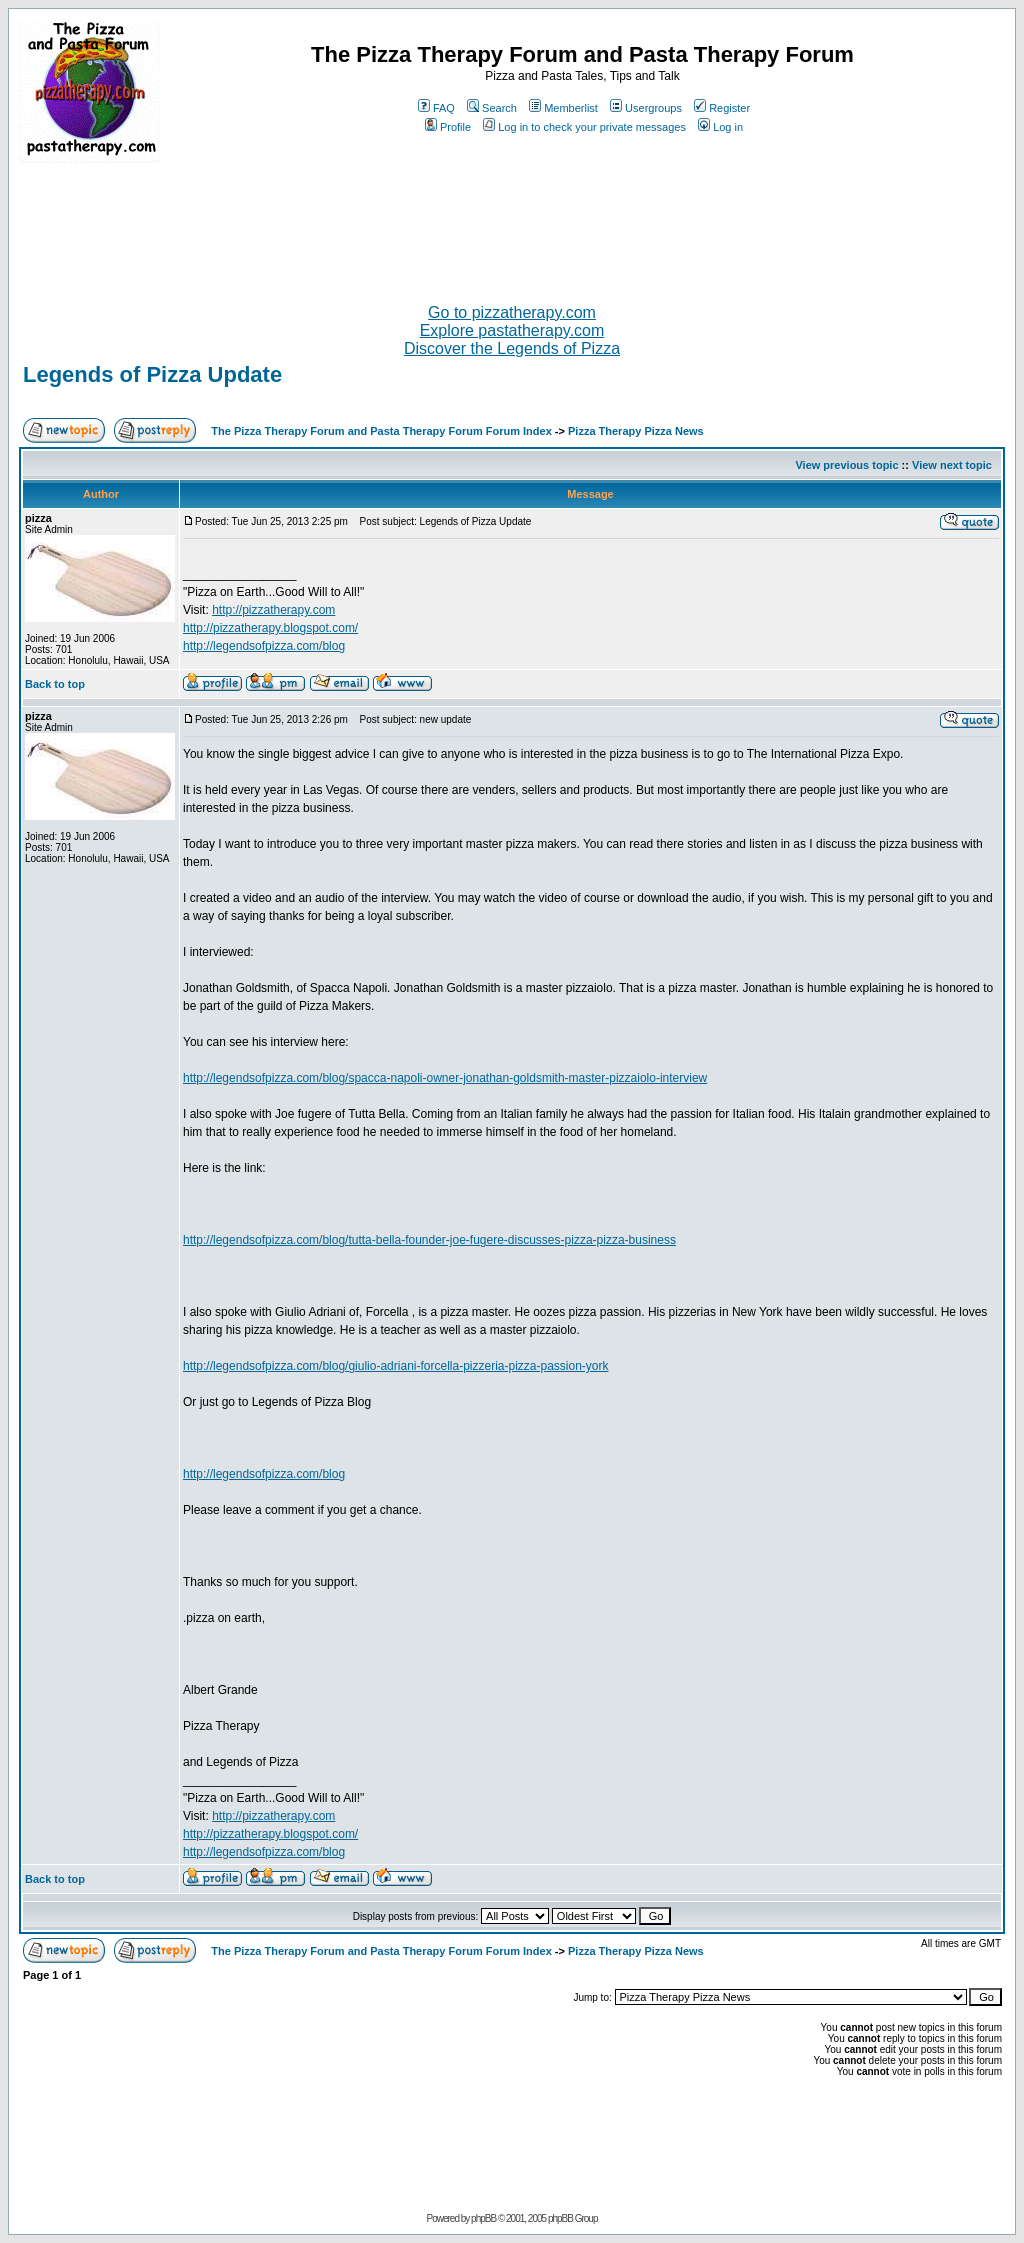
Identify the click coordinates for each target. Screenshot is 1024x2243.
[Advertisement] (512, 225)
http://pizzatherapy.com (273, 610)
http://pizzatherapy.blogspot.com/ (270, 628)
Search (492, 108)
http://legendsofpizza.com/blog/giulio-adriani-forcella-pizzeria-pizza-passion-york (396, 1366)
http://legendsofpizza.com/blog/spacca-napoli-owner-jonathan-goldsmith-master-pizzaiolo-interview (445, 1078)
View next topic (952, 465)
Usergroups (646, 108)
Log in (720, 127)
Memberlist (563, 108)
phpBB (483, 2218)
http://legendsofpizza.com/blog (264, 646)
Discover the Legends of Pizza (512, 348)
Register (722, 108)
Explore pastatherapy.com (512, 330)
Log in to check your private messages (584, 127)
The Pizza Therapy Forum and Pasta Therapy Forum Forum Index (381, 431)
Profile (448, 127)
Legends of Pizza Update (152, 374)
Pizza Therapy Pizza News (636, 431)
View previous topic (846, 465)
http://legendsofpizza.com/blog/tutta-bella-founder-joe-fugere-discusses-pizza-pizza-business (429, 1240)
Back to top (55, 684)
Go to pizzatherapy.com (512, 312)
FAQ (436, 108)
